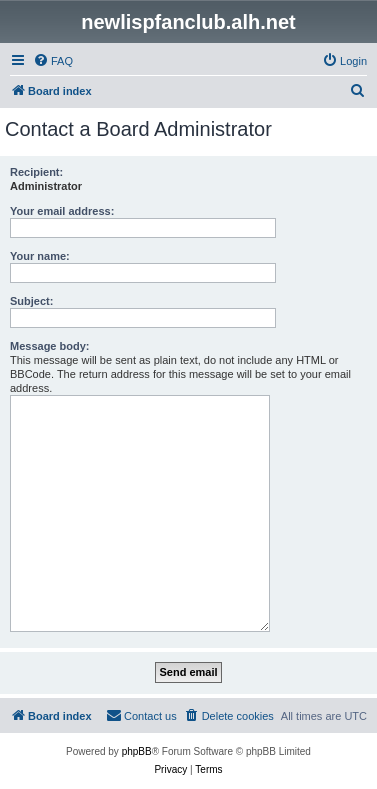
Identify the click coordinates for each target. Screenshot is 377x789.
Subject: (31, 301)
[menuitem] (53, 61)
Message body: (49, 346)
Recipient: (36, 172)
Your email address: (62, 211)
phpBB (137, 751)
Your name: (40, 256)
